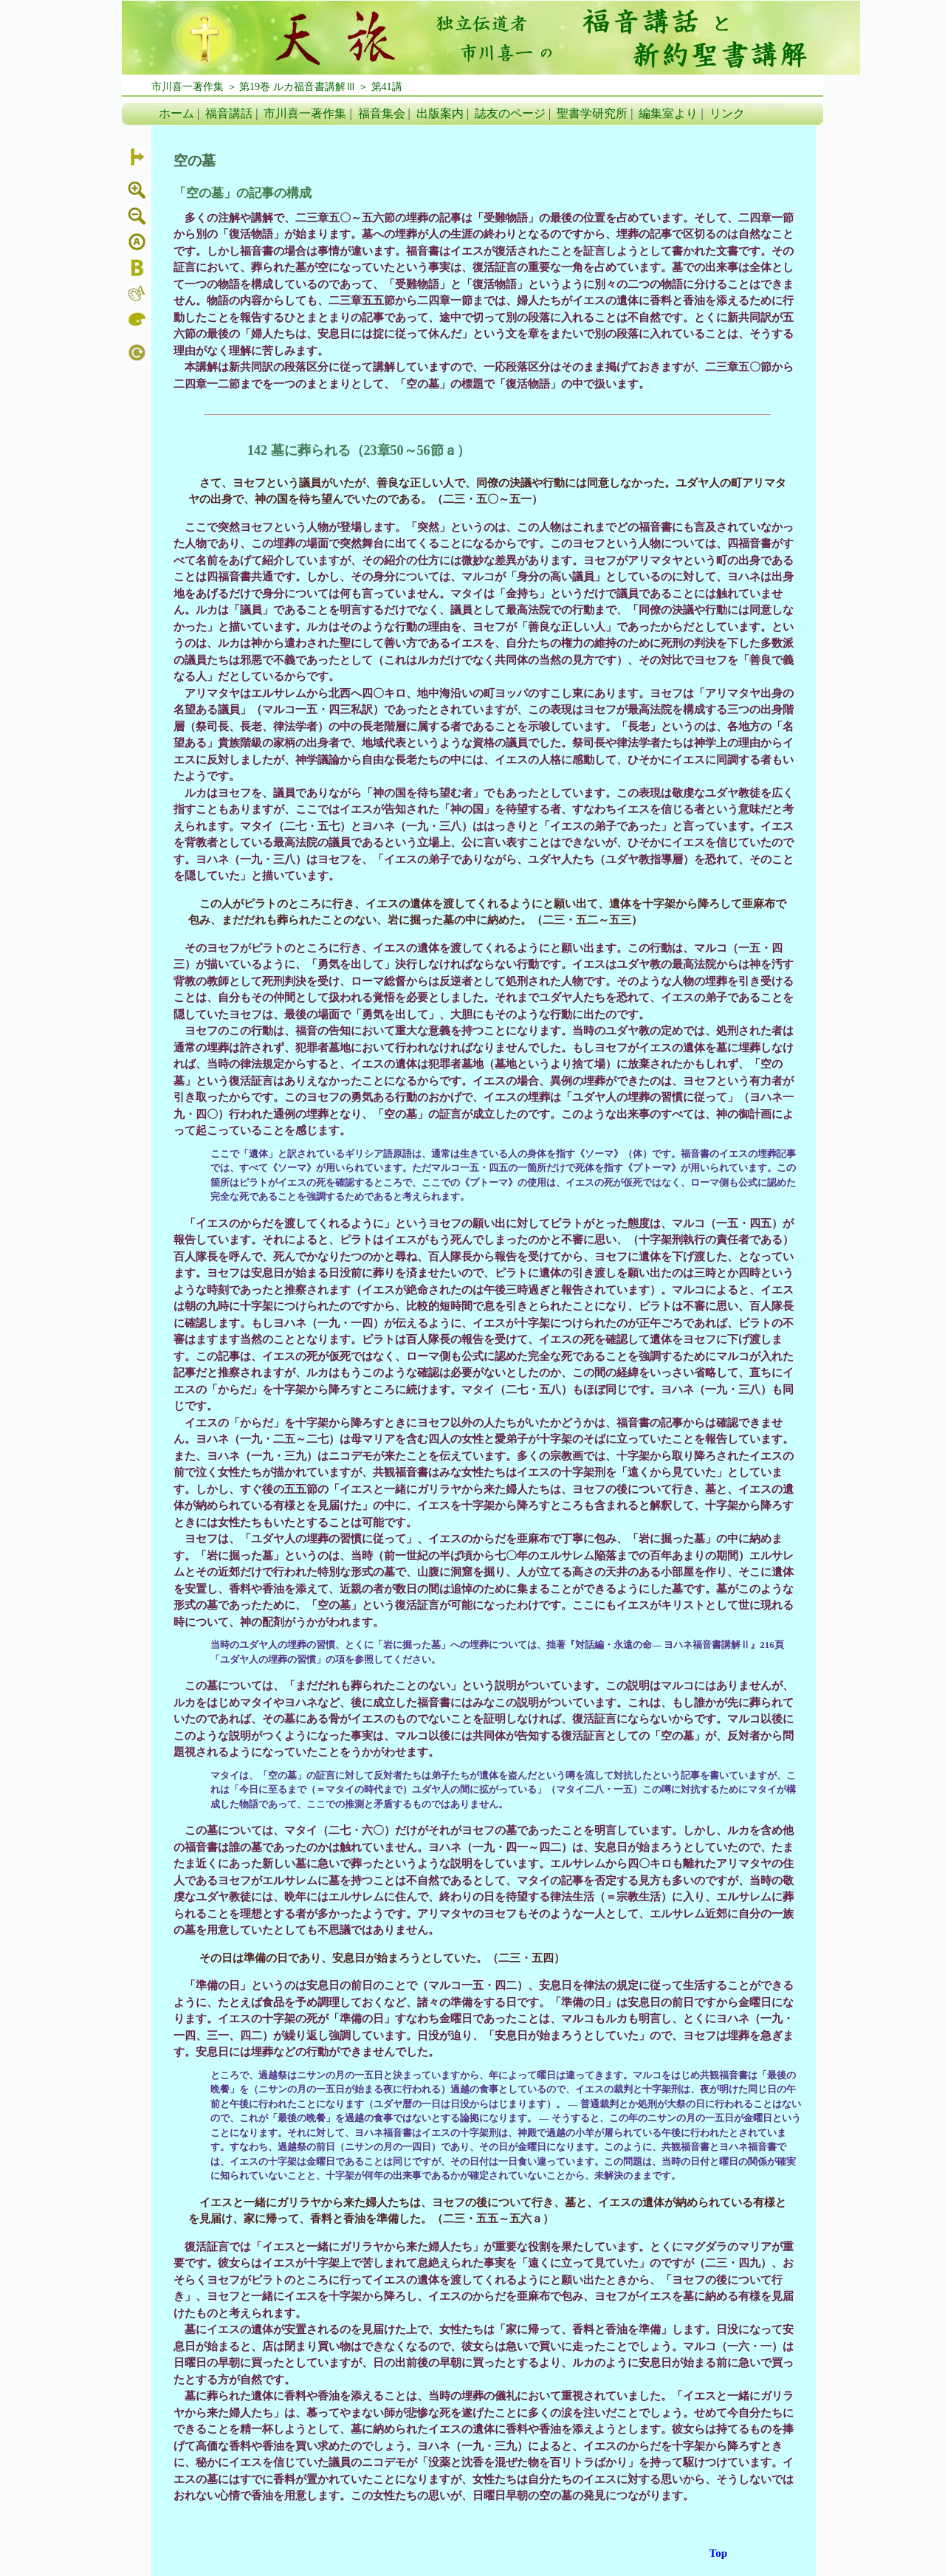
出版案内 (440, 113)
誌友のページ (510, 113)
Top (718, 2553)
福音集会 (381, 113)
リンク (727, 113)
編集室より (668, 113)
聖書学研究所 (592, 113)
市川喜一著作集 (305, 113)
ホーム (176, 113)
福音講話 (228, 113)
